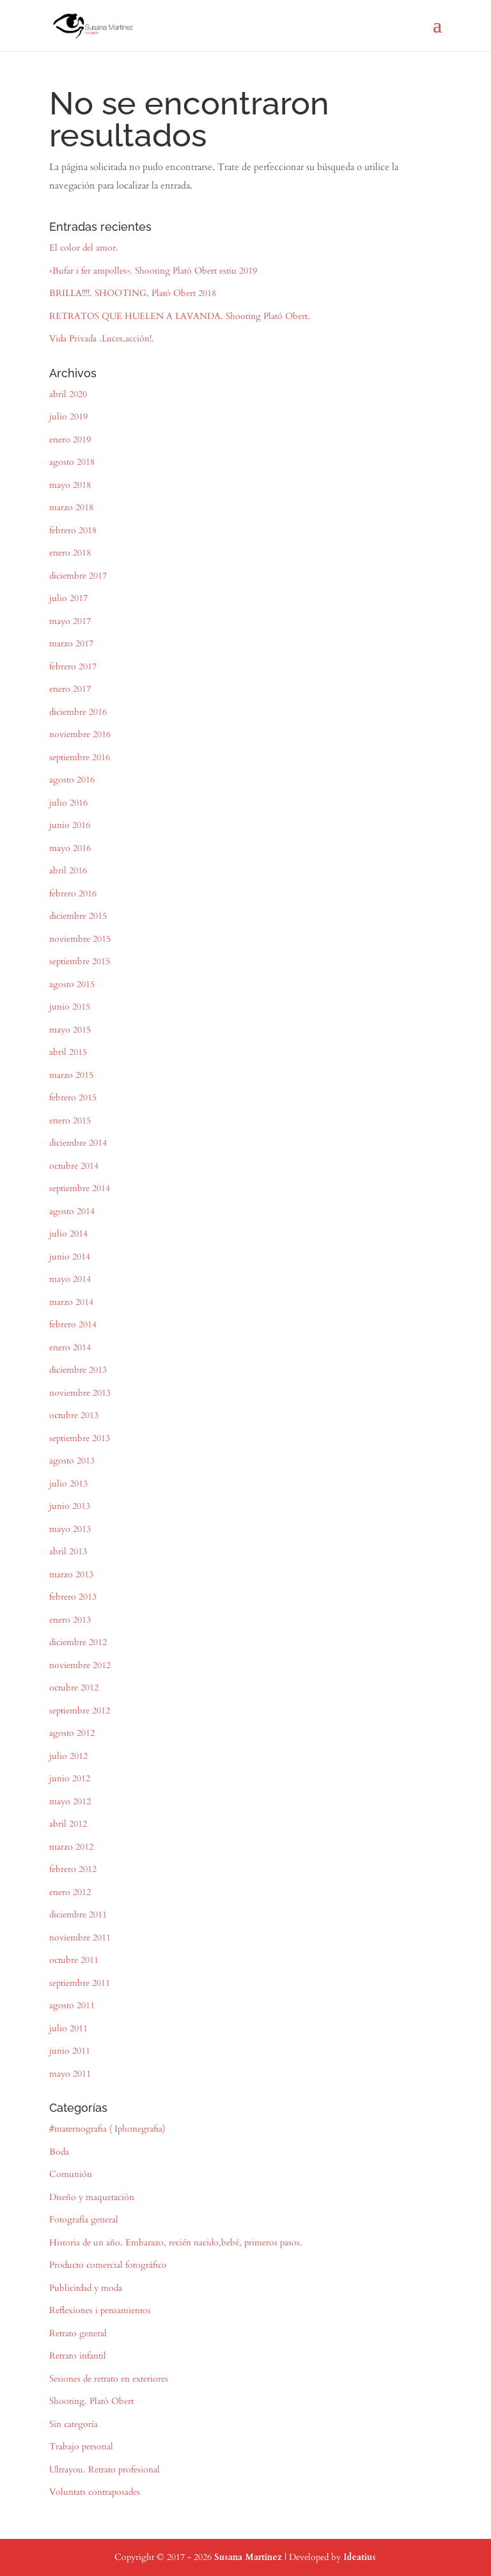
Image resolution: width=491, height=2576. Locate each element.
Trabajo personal (81, 2446)
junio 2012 (69, 1778)
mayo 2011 (70, 2074)
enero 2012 (70, 1892)
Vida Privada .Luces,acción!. (101, 338)
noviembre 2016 (80, 734)
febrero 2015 (73, 1097)
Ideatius (359, 2557)
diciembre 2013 (78, 1370)
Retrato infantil (77, 2356)
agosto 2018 (72, 462)
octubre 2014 (73, 1166)
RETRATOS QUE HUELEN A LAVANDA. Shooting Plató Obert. (179, 316)
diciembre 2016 (78, 712)
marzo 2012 (71, 1847)
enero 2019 (70, 439)
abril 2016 (68, 870)
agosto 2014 (72, 1211)
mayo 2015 (70, 1030)
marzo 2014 (71, 1302)
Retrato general (78, 2333)
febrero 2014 (73, 1324)
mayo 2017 (70, 621)
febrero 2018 (73, 530)
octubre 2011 (73, 1960)
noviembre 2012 (80, 1665)
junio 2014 (69, 1257)
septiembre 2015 (79, 961)
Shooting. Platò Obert (91, 2401)
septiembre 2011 (79, 1983)
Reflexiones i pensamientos (100, 2310)
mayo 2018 (70, 485)
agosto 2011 (72, 2005)
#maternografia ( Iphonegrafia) (107, 2129)
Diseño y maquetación (91, 2197)
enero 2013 (70, 1620)
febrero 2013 (73, 1597)
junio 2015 (69, 1007)
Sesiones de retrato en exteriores (108, 2379)
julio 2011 (68, 2028)
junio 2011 (69, 2051)
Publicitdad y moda (85, 2288)
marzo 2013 (71, 1574)
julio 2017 (68, 598)
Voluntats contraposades (94, 2492)
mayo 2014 (70, 1279)
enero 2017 (70, 689)
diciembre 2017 (78, 576)
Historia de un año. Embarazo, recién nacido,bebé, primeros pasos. (175, 2242)
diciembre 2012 (78, 1642)
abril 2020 (68, 394)
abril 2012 (68, 1824)
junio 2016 (69, 825)
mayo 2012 (70, 1801)
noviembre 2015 (80, 939)
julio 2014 (68, 1234)
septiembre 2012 (79, 1711)
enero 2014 (70, 1347)
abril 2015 (68, 1052)
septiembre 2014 (79, 1188)
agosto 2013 (72, 1461)
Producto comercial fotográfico (108, 2265)
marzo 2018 (71, 507)
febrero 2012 (73, 1869)
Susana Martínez (248, 2557)
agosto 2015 (72, 984)
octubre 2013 (73, 1415)
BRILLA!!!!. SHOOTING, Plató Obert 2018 (132, 293)
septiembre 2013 (79, 1438)
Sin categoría (73, 2424)
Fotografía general (83, 2219)
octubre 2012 (73, 1688)
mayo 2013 (70, 1529)
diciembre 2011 (78, 1915)
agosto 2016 (72, 780)
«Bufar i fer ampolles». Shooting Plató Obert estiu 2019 (153, 271)
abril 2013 (68, 1551)
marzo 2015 (71, 1075)
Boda (59, 2152)
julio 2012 (68, 1756)
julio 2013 (68, 1484)
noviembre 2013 (80, 1393)
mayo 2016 (70, 848)
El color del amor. (83, 248)
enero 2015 (70, 1120)
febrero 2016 (73, 893)
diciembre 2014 (78, 1143)
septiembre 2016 (79, 757)
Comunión (70, 2174)
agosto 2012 (72, 1733)
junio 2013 (69, 1506)
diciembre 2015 (78, 916)
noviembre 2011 (80, 1938)
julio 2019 (68, 416)
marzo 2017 (71, 643)
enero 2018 (70, 553)
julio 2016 (68, 803)
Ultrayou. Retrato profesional (104, 2469)
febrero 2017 (73, 666)
